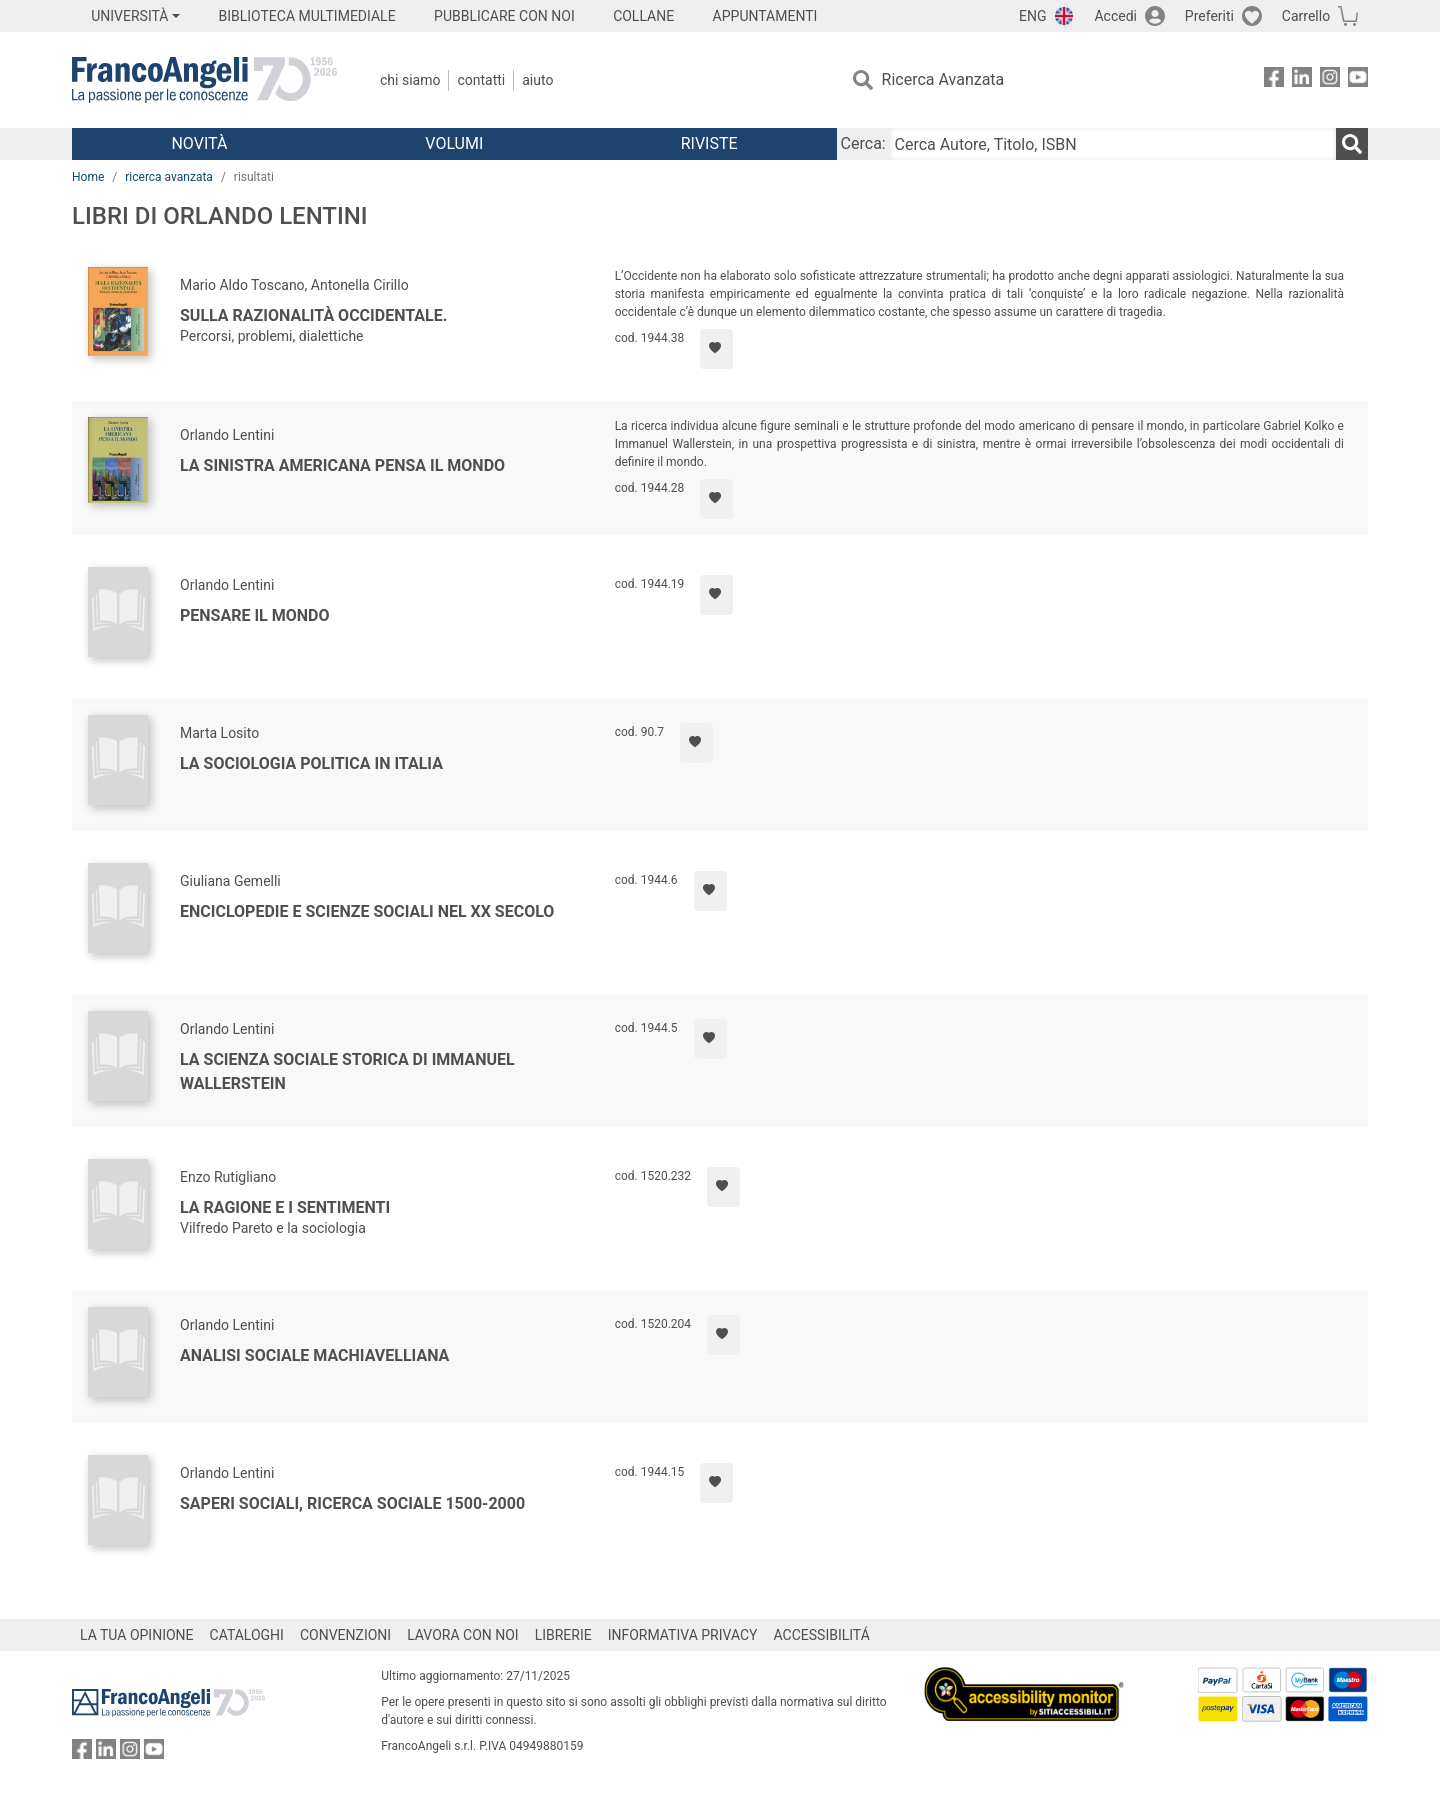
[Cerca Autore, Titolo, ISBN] (1113, 144)
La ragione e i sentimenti (285, 1207)
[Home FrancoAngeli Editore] (204, 80)
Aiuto (537, 80)
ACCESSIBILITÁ (822, 1635)
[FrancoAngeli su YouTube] (1358, 80)
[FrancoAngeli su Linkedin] (1302, 80)
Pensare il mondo (255, 615)
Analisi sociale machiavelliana (314, 1355)
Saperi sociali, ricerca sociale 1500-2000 (352, 1503)
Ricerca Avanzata (943, 79)
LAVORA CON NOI (463, 1635)
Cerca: (863, 143)
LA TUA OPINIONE (137, 1635)
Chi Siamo (410, 80)
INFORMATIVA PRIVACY (683, 1635)
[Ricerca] (1352, 144)
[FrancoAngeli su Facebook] (1274, 80)
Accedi (1115, 16)
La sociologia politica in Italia (311, 763)
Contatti (481, 80)
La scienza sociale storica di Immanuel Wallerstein (347, 1071)
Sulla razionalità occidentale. (313, 315)
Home (88, 177)
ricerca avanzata (169, 177)
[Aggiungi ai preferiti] (716, 349)
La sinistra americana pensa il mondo (342, 465)
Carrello (1306, 16)
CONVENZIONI (345, 1635)
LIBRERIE (563, 1635)
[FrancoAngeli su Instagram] (1330, 80)
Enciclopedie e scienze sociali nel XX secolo (367, 911)
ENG (1032, 16)
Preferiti (1209, 16)
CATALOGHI (247, 1635)
